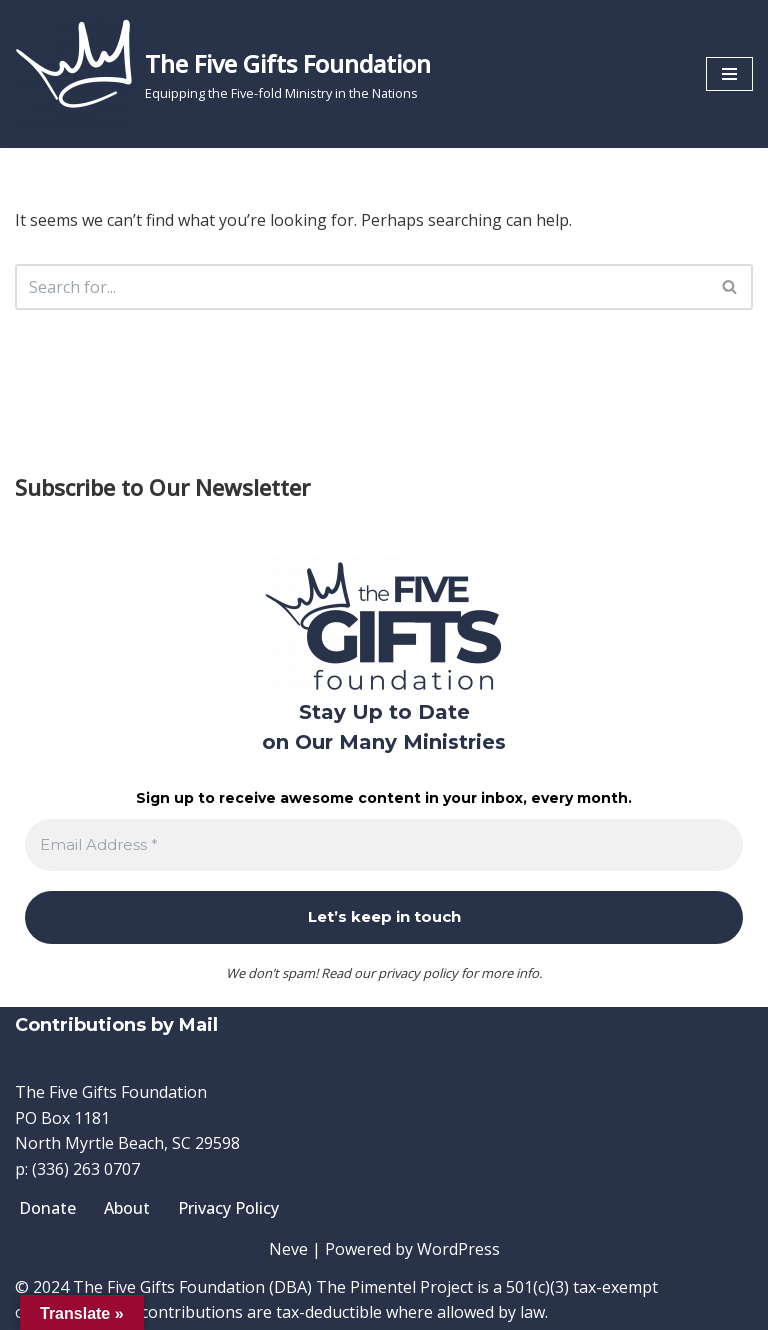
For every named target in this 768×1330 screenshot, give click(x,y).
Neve (288, 1249)
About (127, 1208)
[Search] (361, 287)
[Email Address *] (384, 845)
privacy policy (418, 973)
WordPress (458, 1249)
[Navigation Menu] (729, 74)
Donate (47, 1208)
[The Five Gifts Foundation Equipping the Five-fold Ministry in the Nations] (223, 74)
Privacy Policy (228, 1208)
